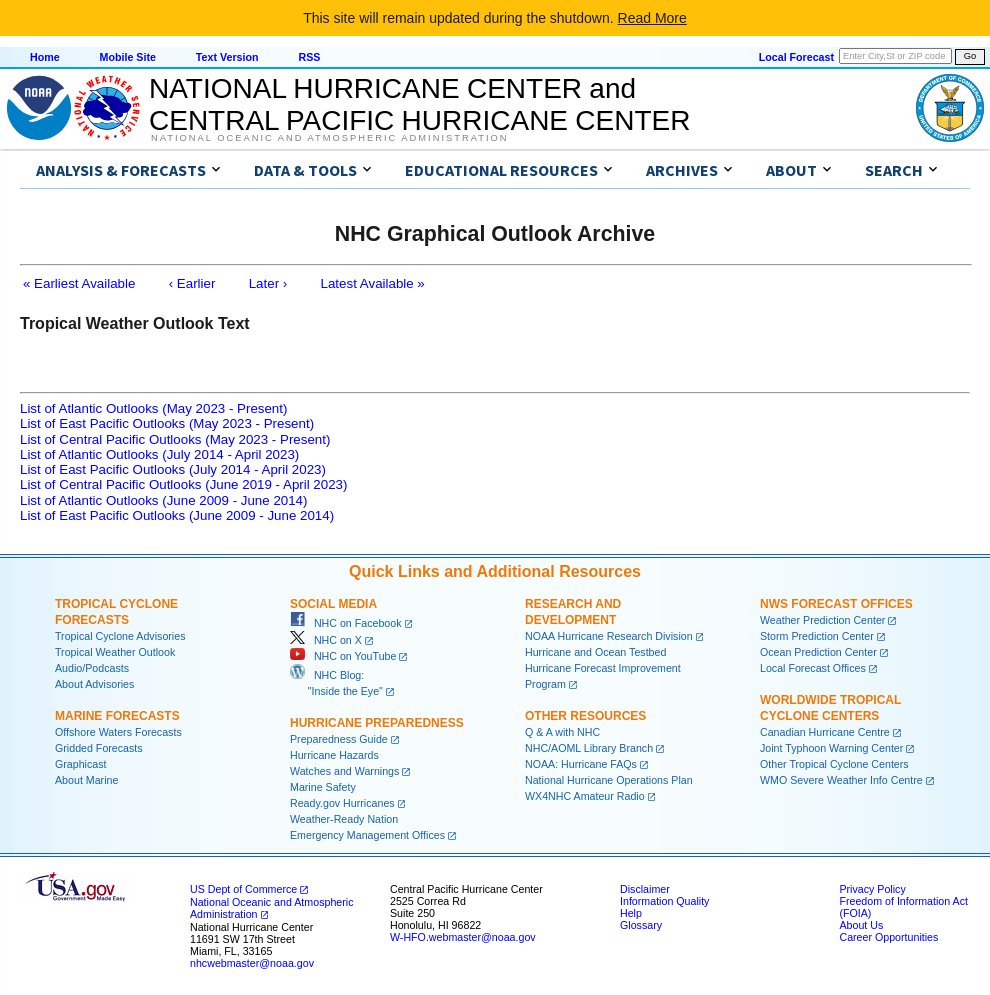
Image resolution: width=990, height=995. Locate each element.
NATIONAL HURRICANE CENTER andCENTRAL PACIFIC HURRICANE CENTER (419, 104)
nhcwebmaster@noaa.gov (252, 963)
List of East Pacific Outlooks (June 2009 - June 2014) (177, 515)
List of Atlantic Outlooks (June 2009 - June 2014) (163, 500)
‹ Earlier (192, 283)
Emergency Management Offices (367, 835)
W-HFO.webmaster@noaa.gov (463, 937)
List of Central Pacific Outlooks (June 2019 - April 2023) (183, 484)
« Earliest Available (79, 283)
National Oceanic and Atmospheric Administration (329, 138)
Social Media (333, 604)
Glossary (641, 925)
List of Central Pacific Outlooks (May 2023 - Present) (175, 439)
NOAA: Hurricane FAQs (581, 764)
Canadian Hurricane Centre (825, 732)
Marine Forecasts (117, 716)
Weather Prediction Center (822, 620)
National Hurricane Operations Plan (609, 780)
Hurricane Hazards (334, 755)
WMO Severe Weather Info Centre (841, 780)
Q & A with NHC (562, 732)
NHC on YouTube (343, 656)
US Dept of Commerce (243, 889)
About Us (861, 925)
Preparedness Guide (339, 739)
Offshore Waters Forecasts (118, 732)
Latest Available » (373, 283)
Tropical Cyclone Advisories (120, 636)
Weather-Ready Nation (344, 819)
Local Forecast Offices (813, 668)
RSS (309, 57)
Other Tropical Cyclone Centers (834, 764)
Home (45, 57)
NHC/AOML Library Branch (589, 748)
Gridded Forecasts (99, 748)
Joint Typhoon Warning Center (831, 748)
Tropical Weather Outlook (115, 652)
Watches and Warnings (344, 771)
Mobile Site (128, 57)
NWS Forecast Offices (836, 604)
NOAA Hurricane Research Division (609, 636)
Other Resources (585, 716)
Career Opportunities (888, 937)
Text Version (227, 57)
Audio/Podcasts (92, 668)
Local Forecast (796, 57)
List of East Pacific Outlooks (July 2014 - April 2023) (173, 469)
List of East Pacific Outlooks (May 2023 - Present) (167, 423)
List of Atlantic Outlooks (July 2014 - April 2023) (159, 454)
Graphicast (81, 764)
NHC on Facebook (346, 623)
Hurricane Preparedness (377, 723)
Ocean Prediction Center (818, 652)
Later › (268, 283)
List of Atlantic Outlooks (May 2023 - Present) (153, 408)
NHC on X (326, 640)
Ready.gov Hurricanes (342, 803)
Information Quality (664, 901)
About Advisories (94, 684)
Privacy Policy (872, 889)
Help (631, 913)
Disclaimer (645, 889)
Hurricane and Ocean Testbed (595, 652)
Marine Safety (323, 787)
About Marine (86, 780)
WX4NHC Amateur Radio (585, 796)
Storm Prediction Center (817, 636)
